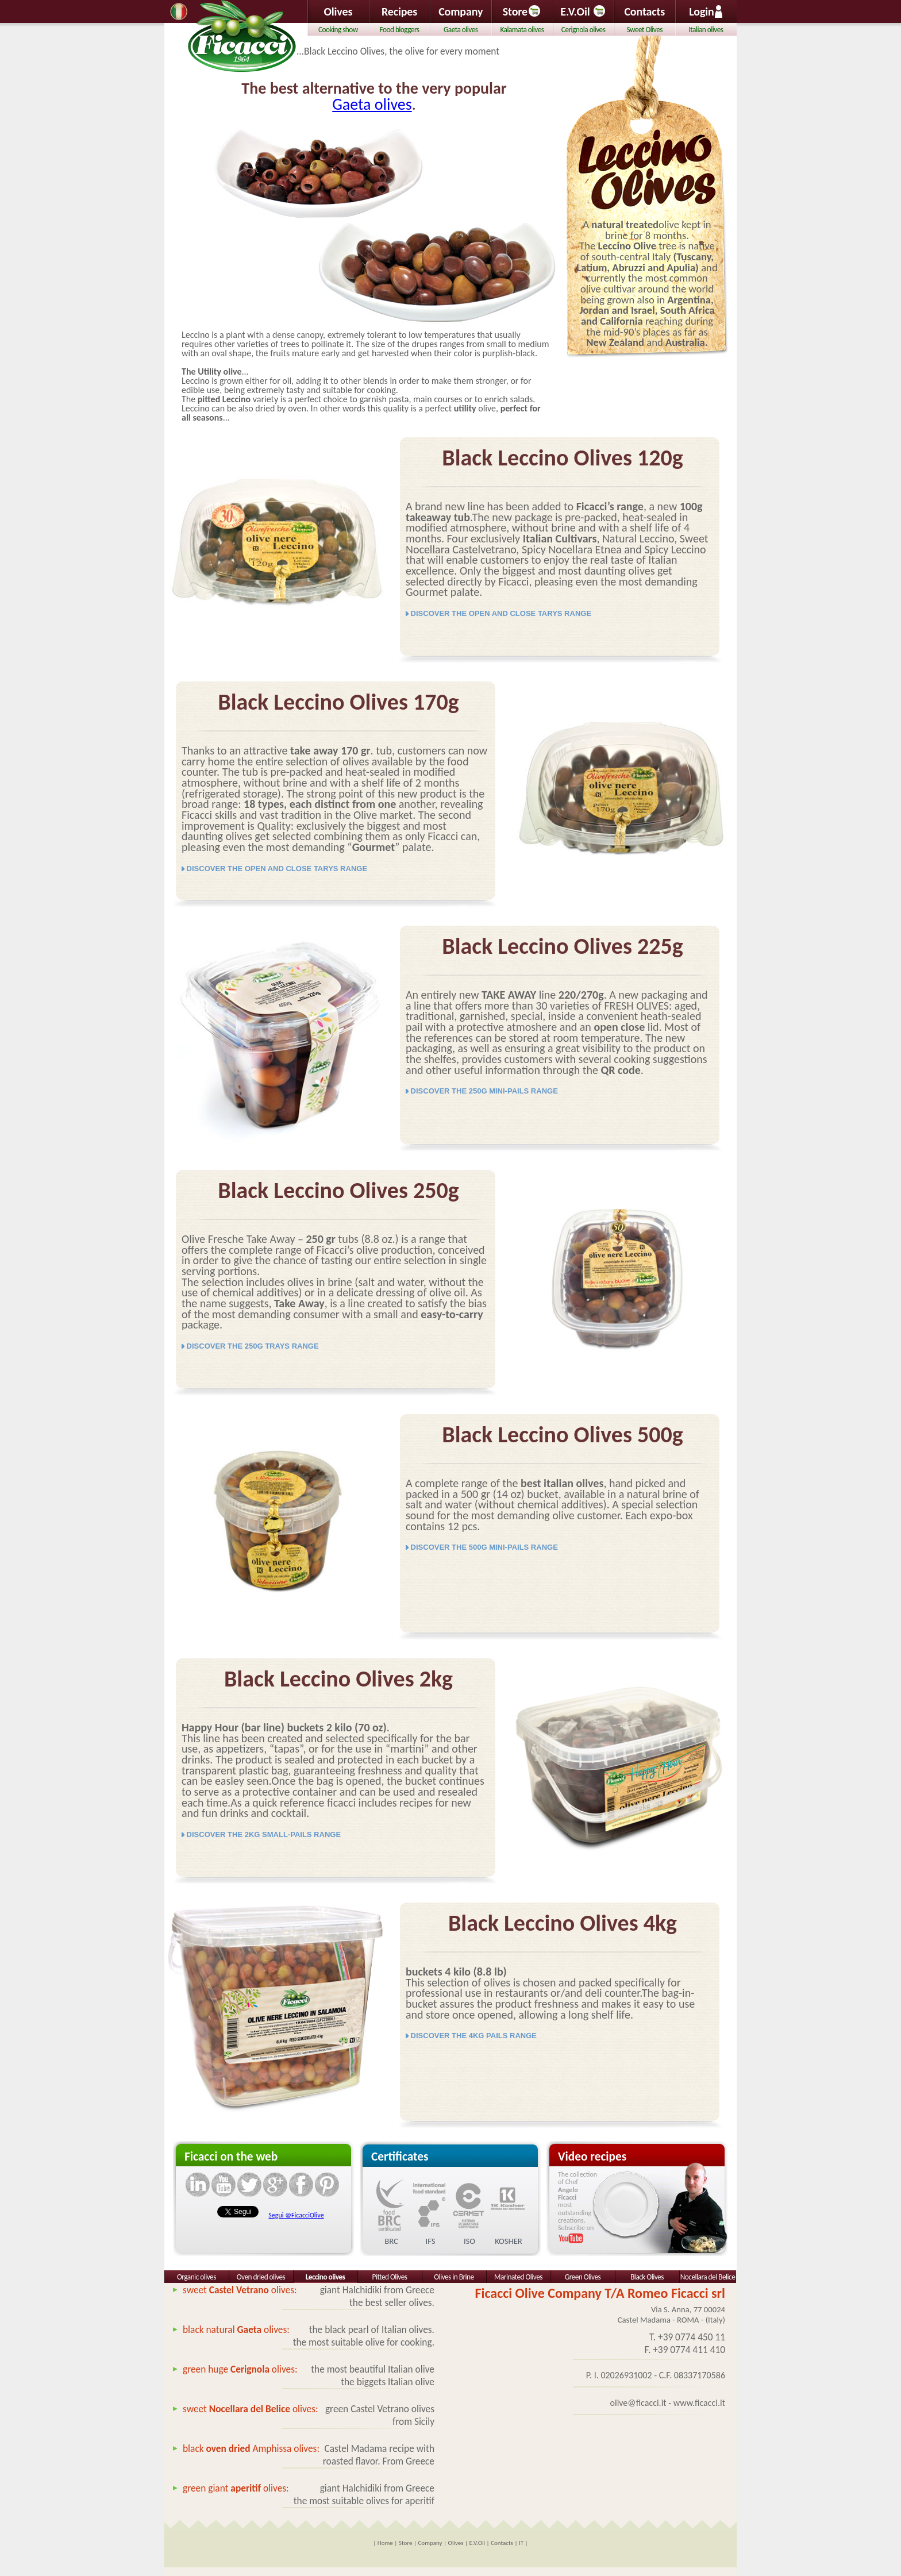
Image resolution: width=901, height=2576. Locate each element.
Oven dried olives (261, 2277)
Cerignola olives (583, 29)
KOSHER (508, 2241)
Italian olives (705, 29)
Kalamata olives (522, 29)
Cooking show (338, 29)
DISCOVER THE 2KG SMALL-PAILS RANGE (261, 1834)
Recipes (399, 11)
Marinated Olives (518, 2277)
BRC (391, 2241)
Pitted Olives (389, 2277)
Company (460, 11)
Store (522, 11)
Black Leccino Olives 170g (338, 702)
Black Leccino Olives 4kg (562, 1923)
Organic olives (196, 2277)
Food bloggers (399, 29)
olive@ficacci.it (638, 2402)
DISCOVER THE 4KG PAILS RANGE (471, 2035)
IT (521, 2543)
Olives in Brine (453, 2277)
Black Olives (647, 2277)
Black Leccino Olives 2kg (338, 1679)
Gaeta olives (372, 104)
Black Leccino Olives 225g (562, 946)
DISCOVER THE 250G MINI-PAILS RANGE (482, 1091)
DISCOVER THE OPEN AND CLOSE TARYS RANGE (498, 613)
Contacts (644, 11)
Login (705, 11)
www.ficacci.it (699, 2402)
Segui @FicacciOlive (296, 2215)
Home (385, 2543)
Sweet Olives (645, 29)
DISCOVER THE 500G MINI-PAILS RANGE (482, 1547)
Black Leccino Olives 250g (338, 1190)
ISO (469, 2241)
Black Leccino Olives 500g (562, 1434)
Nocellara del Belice (707, 2277)
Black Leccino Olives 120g (562, 458)
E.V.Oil (575, 11)
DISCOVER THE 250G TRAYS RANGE (250, 1346)
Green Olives (582, 2277)
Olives (338, 11)
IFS (431, 2241)
